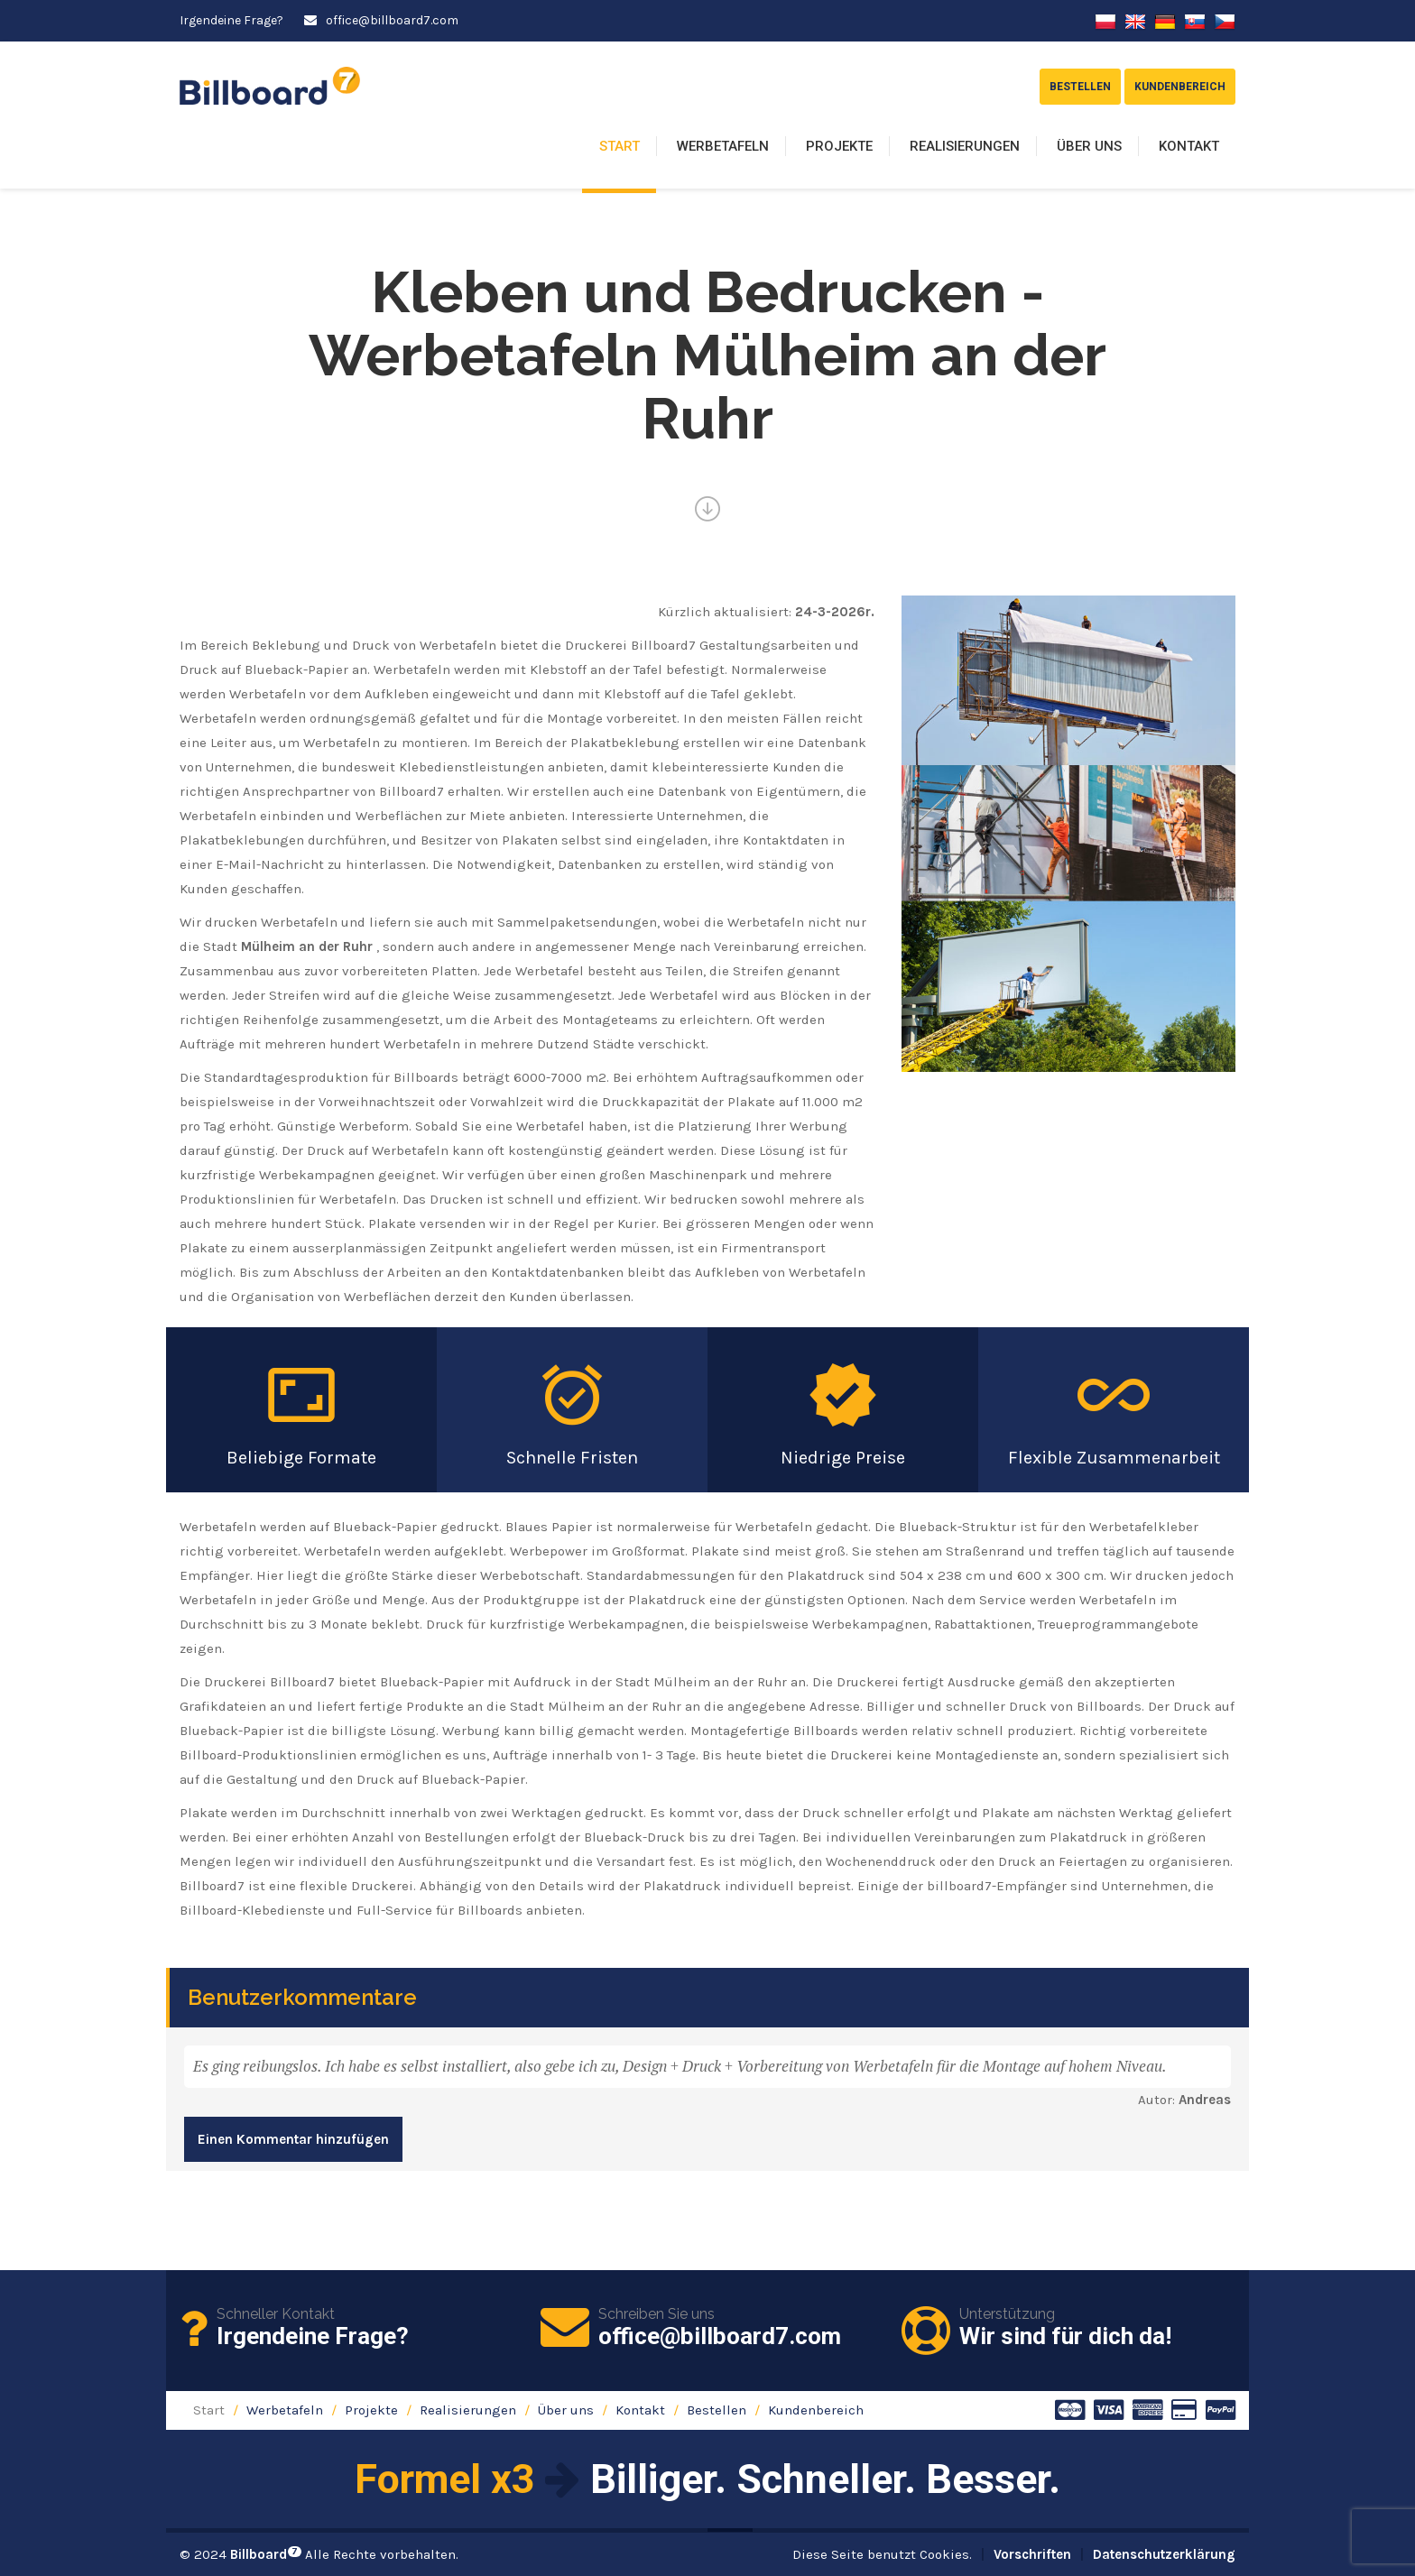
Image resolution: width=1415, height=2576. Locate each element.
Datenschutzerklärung (1164, 2554)
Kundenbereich (816, 2410)
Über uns (1089, 146)
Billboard (265, 2554)
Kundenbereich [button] (1179, 86)
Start (619, 146)
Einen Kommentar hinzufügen (293, 2139)
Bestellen (716, 2410)
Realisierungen (965, 146)
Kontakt (1189, 146)
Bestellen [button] (1080, 86)
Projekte (839, 146)
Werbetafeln (723, 146)
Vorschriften (1032, 2554)
